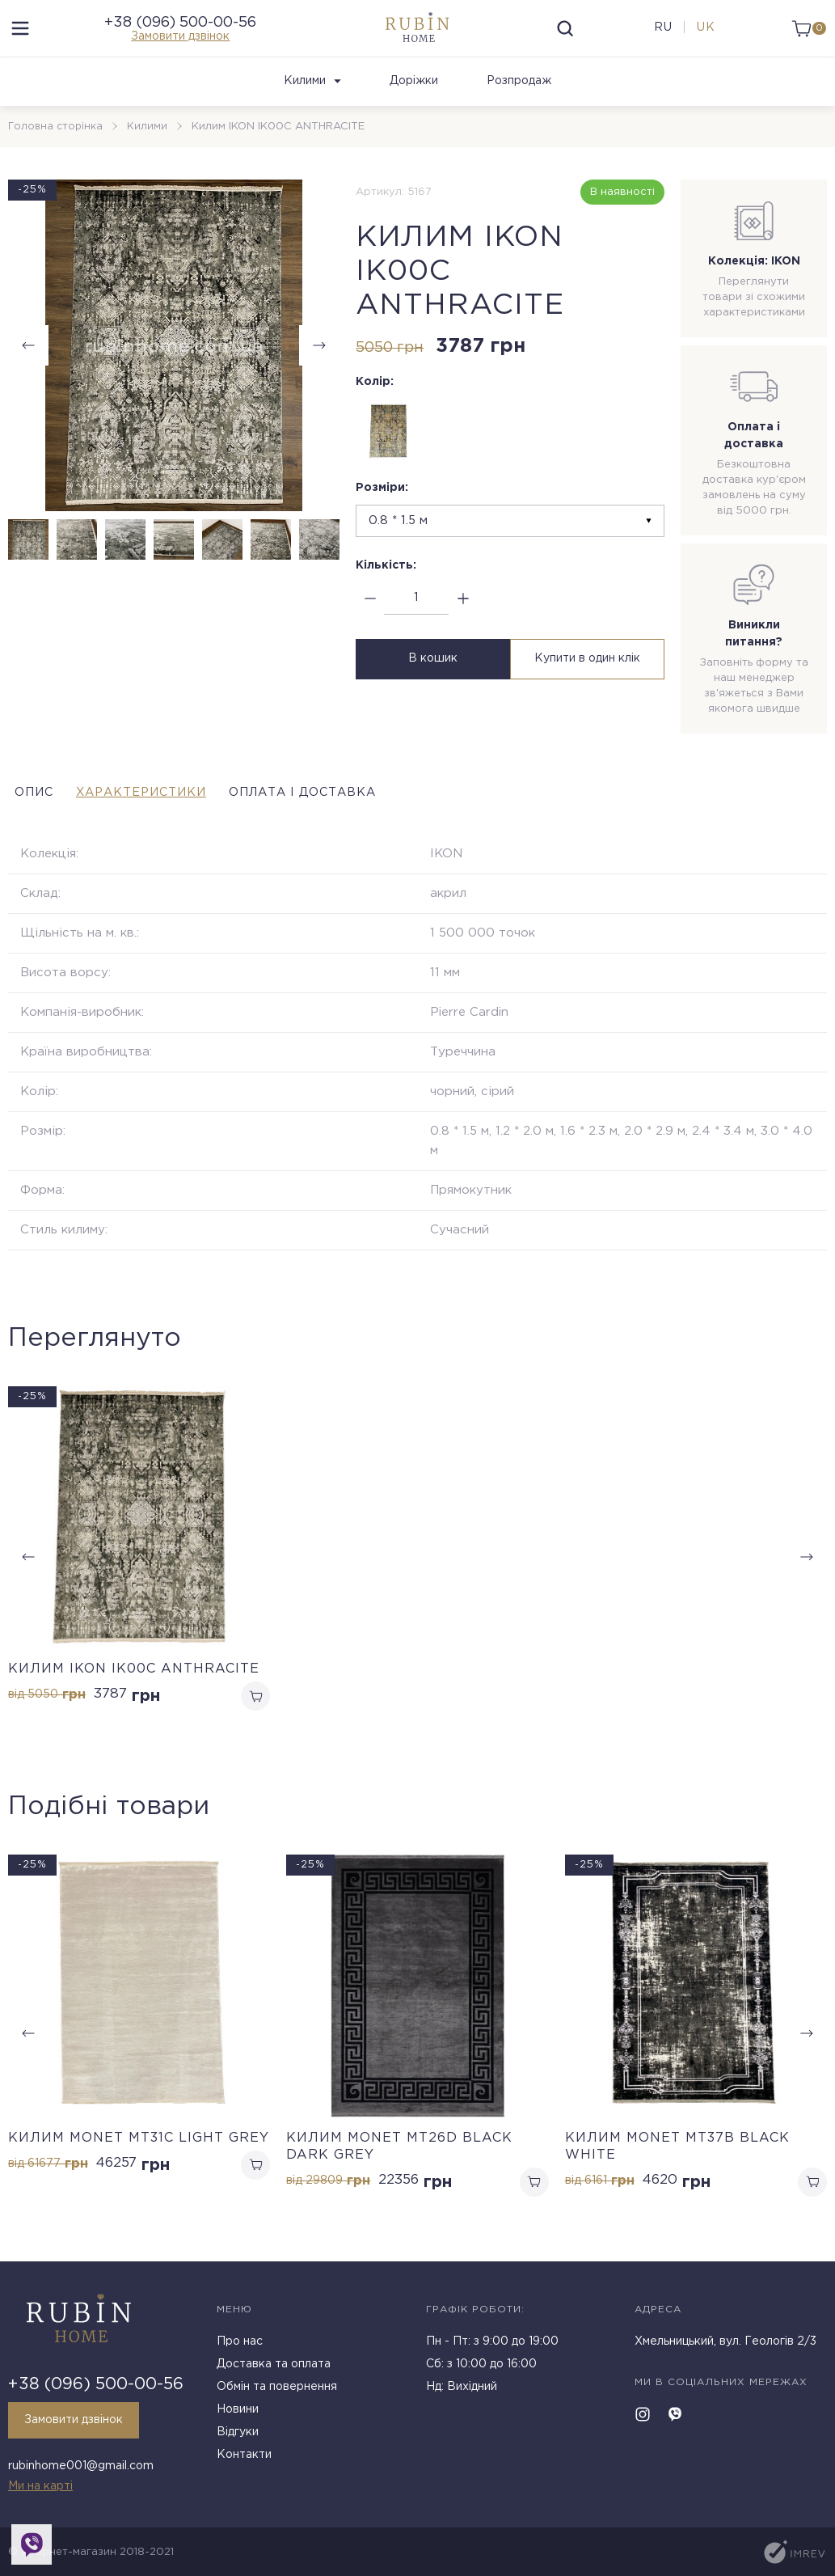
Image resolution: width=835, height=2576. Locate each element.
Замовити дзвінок (180, 44)
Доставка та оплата (274, 2370)
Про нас (240, 2348)
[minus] (370, 615)
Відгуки (238, 2438)
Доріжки (414, 98)
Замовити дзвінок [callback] (73, 2426)
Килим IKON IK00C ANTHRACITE (133, 1685)
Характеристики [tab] (173, 808)
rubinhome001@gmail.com (81, 2469)
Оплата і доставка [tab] (378, 808)
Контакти (244, 2461)
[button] (319, 361)
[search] (566, 36)
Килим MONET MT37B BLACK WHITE (677, 2166)
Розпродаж (519, 98)
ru (659, 36)
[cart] (804, 36)
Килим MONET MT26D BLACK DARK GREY (399, 2166)
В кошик (431, 674)
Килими (312, 98)
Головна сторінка (56, 142)
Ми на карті (40, 2486)
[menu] (20, 36)
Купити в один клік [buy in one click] (589, 674)
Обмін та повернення (277, 2393)
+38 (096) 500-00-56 (180, 30)
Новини (238, 2416)
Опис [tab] (30, 808)
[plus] (463, 615)
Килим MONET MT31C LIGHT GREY (138, 2157)
